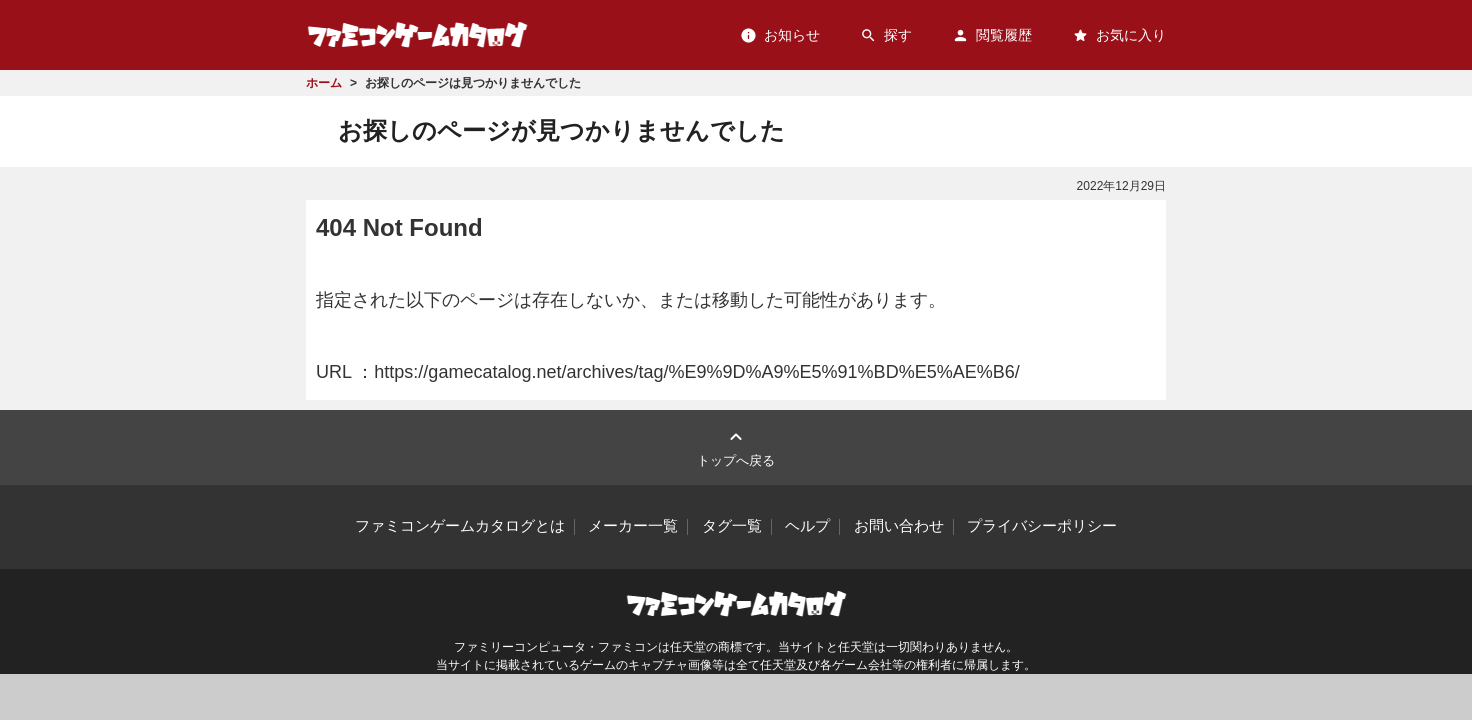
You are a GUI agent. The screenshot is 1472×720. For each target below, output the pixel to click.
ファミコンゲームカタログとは (460, 526)
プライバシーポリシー (1042, 526)
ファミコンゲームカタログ (417, 34)
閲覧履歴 (992, 35)
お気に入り (1119, 35)
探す (886, 35)
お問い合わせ (899, 526)
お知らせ (780, 35)
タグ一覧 (732, 526)
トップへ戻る (736, 446)
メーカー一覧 (633, 526)
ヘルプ (807, 526)
